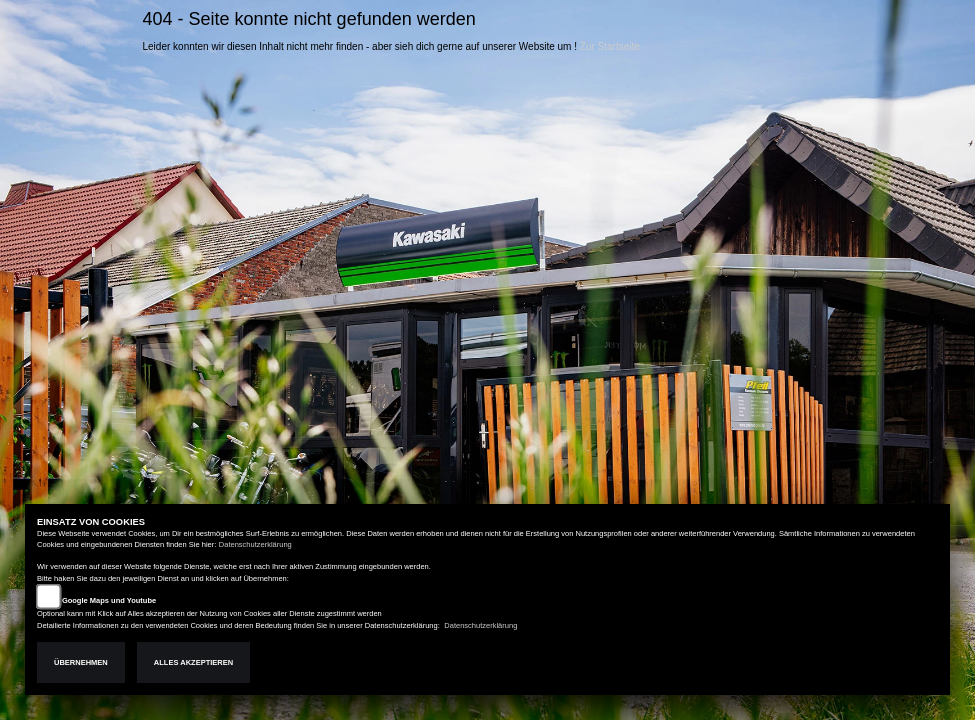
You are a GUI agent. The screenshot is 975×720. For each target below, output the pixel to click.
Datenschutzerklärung (255, 544)
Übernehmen (81, 662)
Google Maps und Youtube (109, 600)
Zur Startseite (610, 46)
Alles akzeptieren (193, 662)
